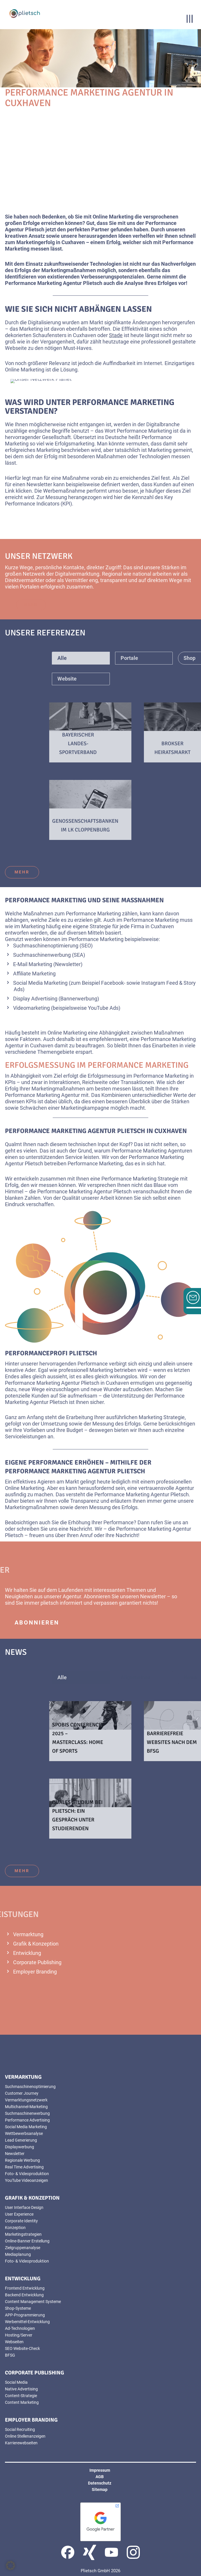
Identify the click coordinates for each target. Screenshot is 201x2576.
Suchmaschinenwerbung (27, 2113)
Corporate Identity (21, 2221)
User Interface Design (24, 2207)
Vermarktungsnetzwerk (26, 2100)
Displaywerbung (19, 2147)
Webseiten (14, 2341)
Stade (116, 335)
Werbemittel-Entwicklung (27, 2321)
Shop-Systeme (18, 2308)
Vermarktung (28, 1934)
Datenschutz (99, 2483)
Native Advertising (21, 2389)
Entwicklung (27, 1953)
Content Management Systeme (33, 2301)
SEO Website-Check (22, 2348)
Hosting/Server (18, 2335)
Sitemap (99, 2489)
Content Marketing (22, 2402)
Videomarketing (31, 1008)
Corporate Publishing (37, 1962)
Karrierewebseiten (21, 2443)
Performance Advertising (27, 2120)
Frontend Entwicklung (25, 2288)
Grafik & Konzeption (36, 1944)
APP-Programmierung (25, 2315)
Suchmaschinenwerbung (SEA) (49, 955)
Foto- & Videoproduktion (27, 2173)
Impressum (99, 2470)
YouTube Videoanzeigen (26, 2180)
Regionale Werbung (22, 2160)
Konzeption (15, 2227)
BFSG (10, 2355)
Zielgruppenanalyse (22, 2247)
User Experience (19, 2214)
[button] (10, 2565)
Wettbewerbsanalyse (24, 2133)
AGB (100, 2476)
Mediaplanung (18, 2254)
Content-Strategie (21, 2395)
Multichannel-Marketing (26, 2106)
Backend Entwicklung (24, 2295)
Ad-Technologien (20, 2328)
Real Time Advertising (24, 2167)
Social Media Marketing (40, 983)
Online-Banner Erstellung (27, 2241)
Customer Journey (21, 2093)
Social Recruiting (20, 2429)
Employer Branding (35, 1972)
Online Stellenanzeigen (25, 2436)
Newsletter (68, 964)
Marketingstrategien (23, 2234)
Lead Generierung (21, 2140)
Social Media (16, 2382)
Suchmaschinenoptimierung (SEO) (53, 945)
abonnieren (37, 1622)
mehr (22, 872)
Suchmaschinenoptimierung (30, 2086)
